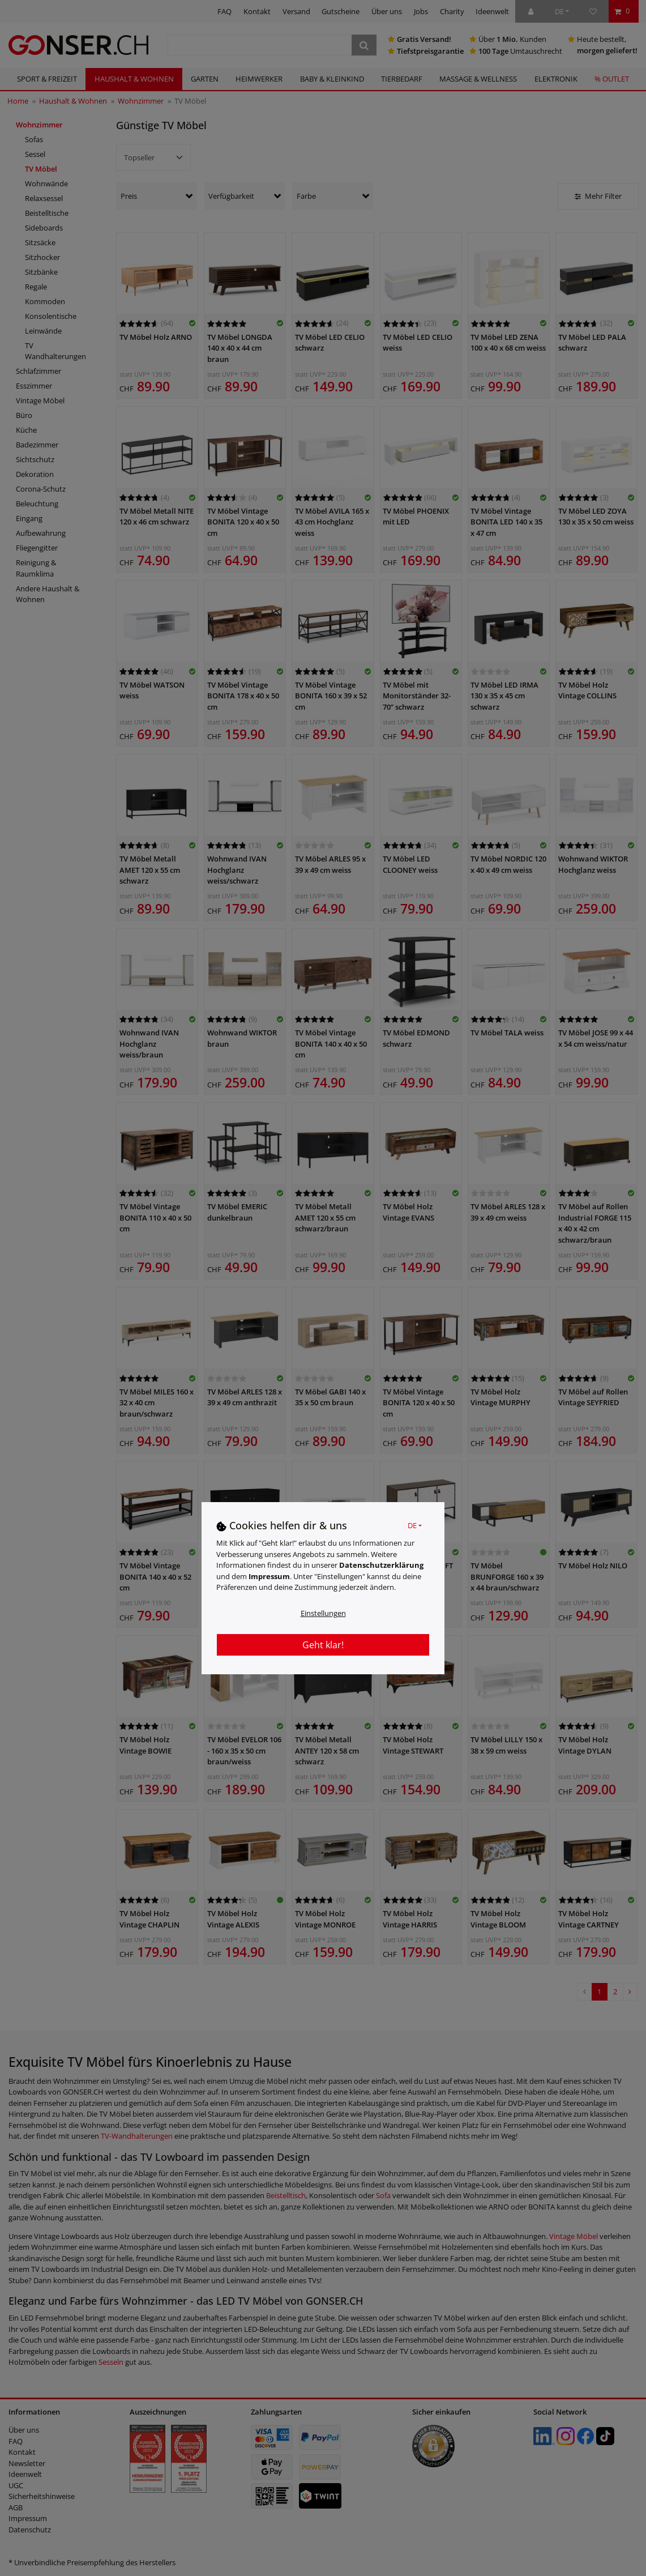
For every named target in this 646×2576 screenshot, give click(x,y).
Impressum (269, 1576)
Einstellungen (323, 1613)
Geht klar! (323, 1645)
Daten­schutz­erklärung (381, 1565)
